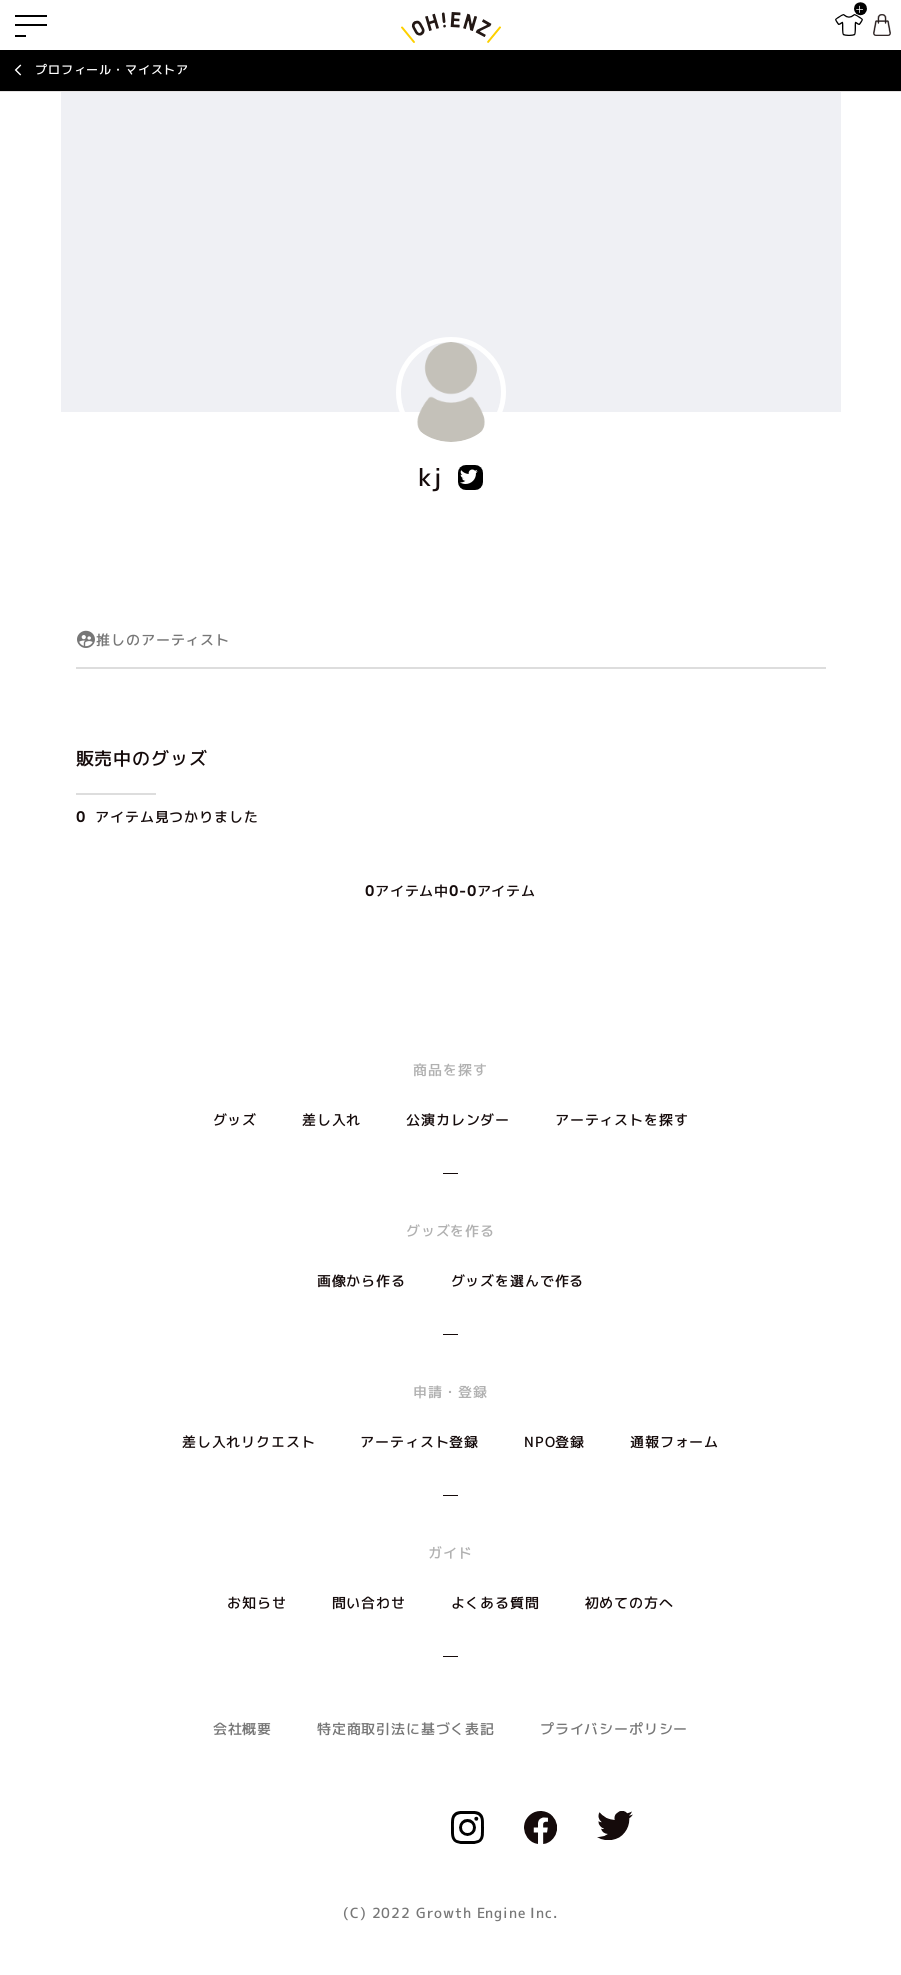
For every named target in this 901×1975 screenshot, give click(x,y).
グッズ (235, 1119)
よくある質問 (495, 1602)
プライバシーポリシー (614, 1728)
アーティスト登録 (419, 1441)
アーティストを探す (622, 1119)
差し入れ (331, 1119)
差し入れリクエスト (249, 1441)
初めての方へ (629, 1602)
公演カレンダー (458, 1119)
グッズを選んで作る (518, 1280)
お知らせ (256, 1602)
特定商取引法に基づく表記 (406, 1728)
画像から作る (361, 1280)
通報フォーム (674, 1441)
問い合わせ (369, 1602)
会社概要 (242, 1728)
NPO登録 (554, 1441)
